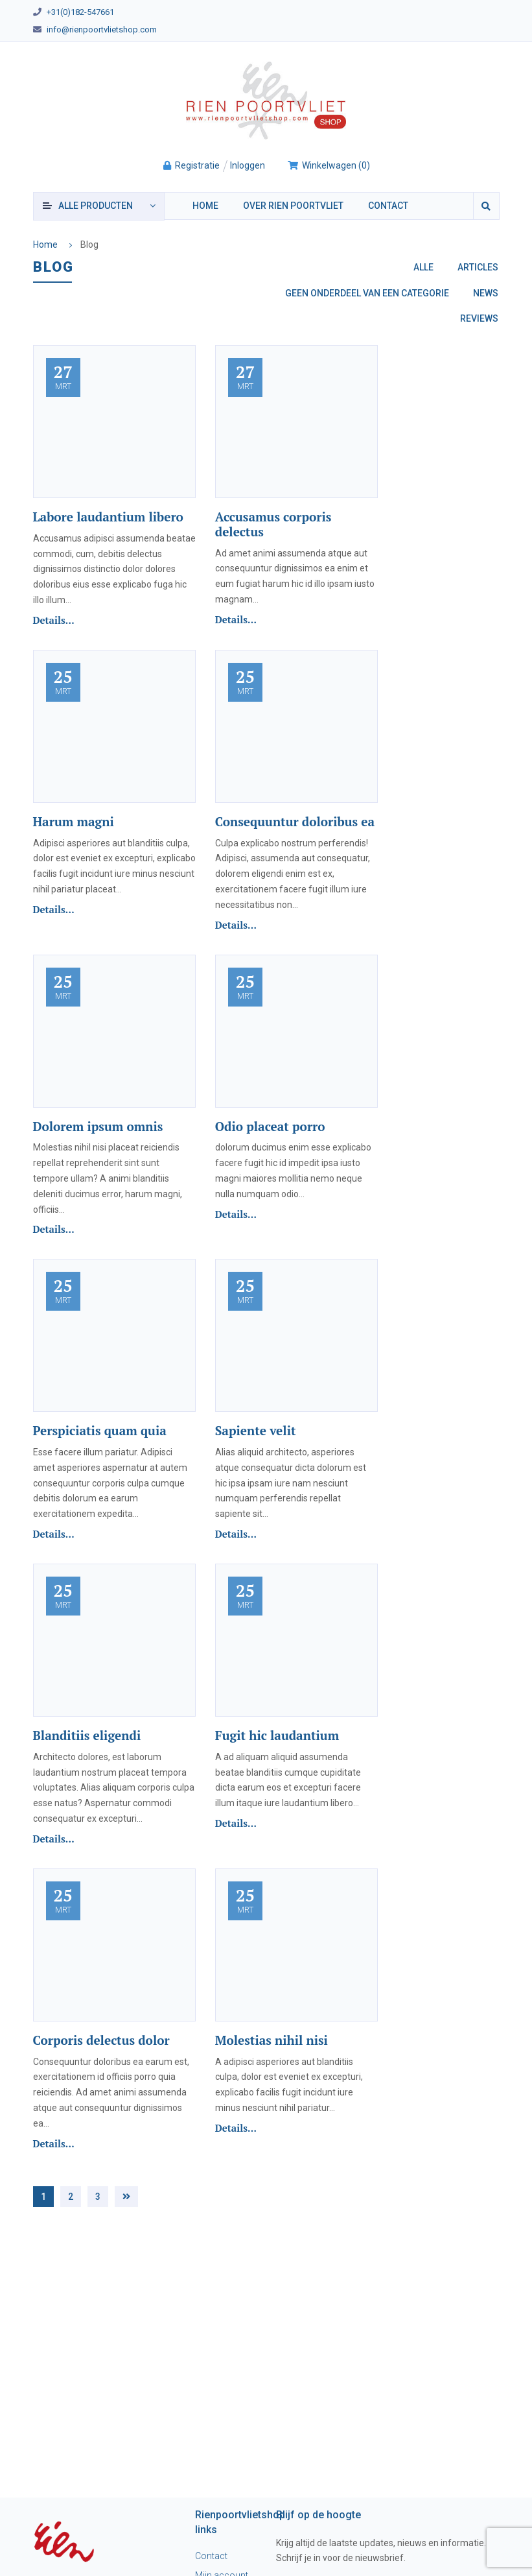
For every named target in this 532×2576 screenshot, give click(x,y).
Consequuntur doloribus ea (295, 821)
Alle (423, 267)
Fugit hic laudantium (277, 1735)
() (328, 165)
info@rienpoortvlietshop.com (102, 29)
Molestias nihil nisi (271, 2040)
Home (205, 205)
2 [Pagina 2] (70, 2196)
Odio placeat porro (270, 1126)
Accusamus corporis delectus (273, 524)
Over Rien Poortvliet (293, 205)
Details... (54, 620)
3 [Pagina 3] (97, 2196)
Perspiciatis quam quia (100, 1430)
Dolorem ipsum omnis (98, 1126)
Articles (477, 267)
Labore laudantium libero (108, 516)
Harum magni (73, 821)
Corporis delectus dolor (101, 2040)
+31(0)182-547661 (80, 12)
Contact (388, 205)
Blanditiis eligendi (87, 1735)
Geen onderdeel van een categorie (367, 293)
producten (95, 205)
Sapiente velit (255, 1430)
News (485, 293)
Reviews (479, 318)
